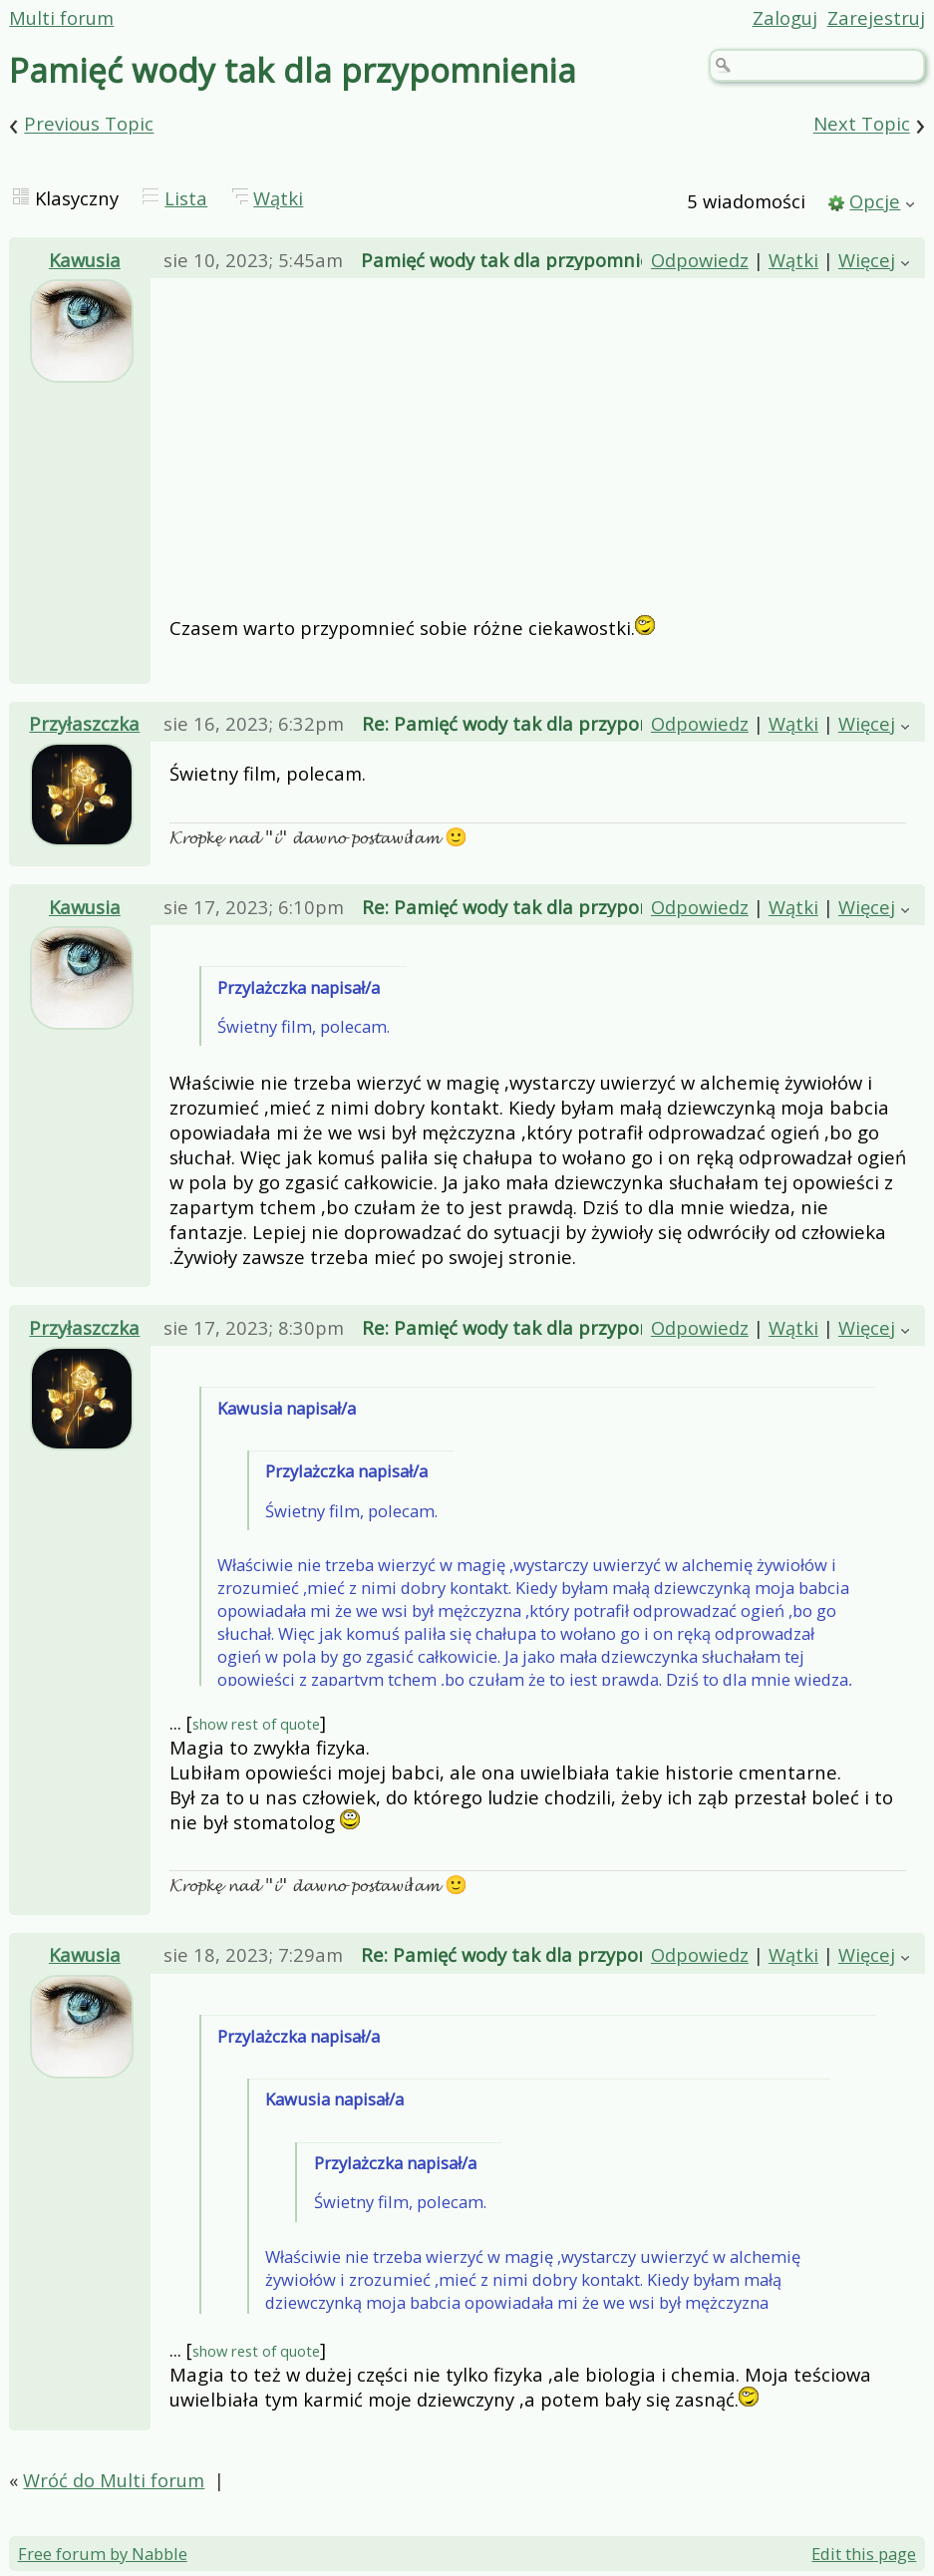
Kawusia (85, 259)
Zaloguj (785, 17)
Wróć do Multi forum (113, 2479)
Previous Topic (89, 124)
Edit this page (863, 2553)
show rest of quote (256, 1724)
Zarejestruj (876, 17)
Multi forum (61, 17)
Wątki (278, 197)
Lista (185, 197)
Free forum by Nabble (102, 2553)
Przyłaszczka (84, 723)
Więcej (866, 259)
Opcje (874, 200)
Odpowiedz (700, 259)
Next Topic (861, 124)
